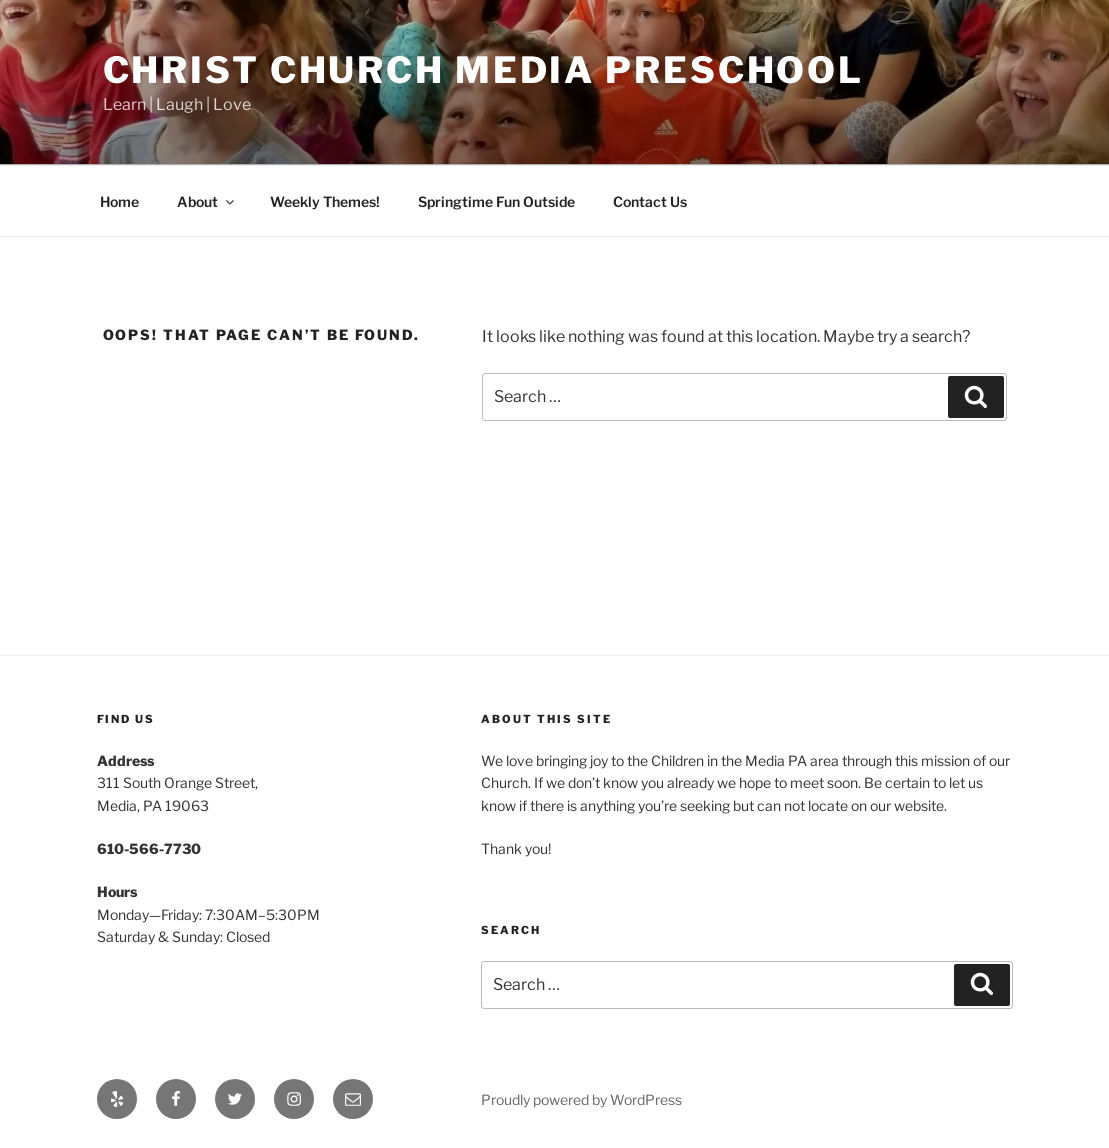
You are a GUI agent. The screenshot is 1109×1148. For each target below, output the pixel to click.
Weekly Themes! (325, 201)
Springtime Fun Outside (496, 201)
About (207, 201)
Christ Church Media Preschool (484, 70)
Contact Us (650, 201)
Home (119, 201)
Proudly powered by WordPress (581, 1099)
